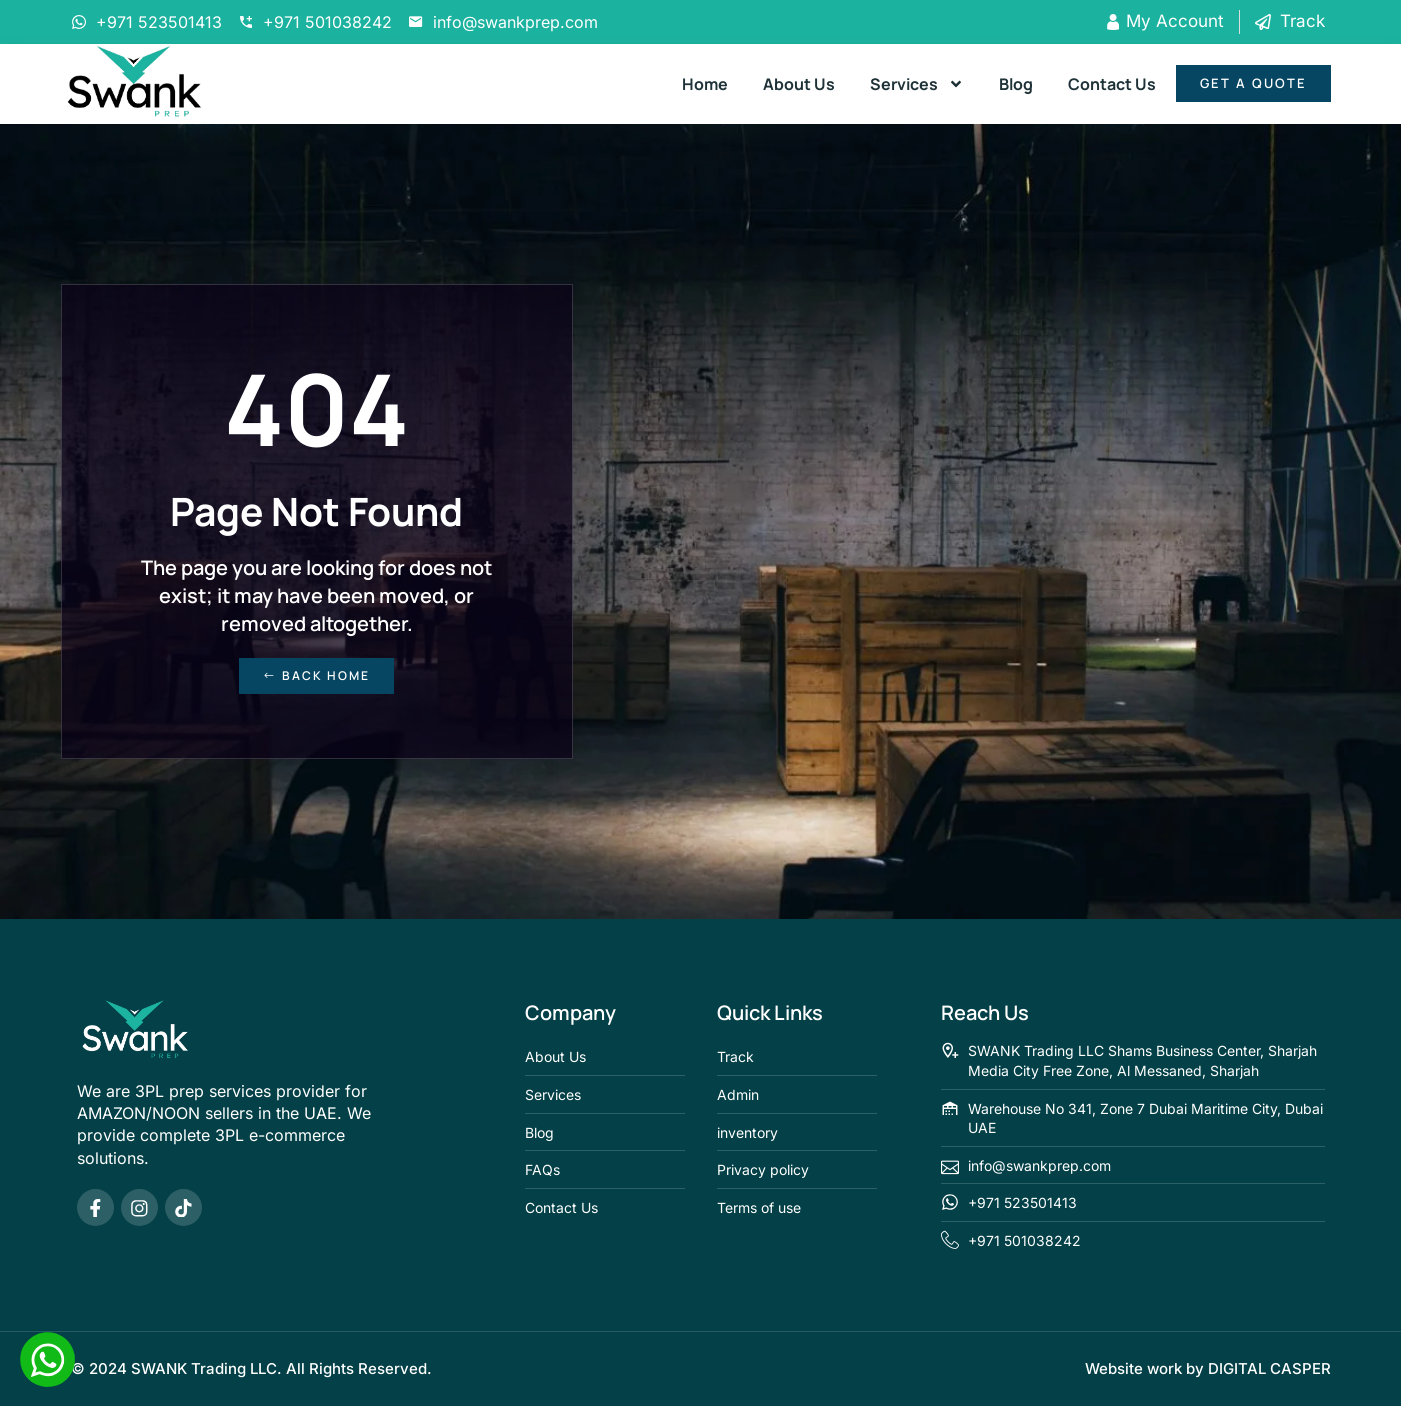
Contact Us (1112, 84)
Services (917, 84)
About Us (799, 84)
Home (705, 84)
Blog (1016, 84)
